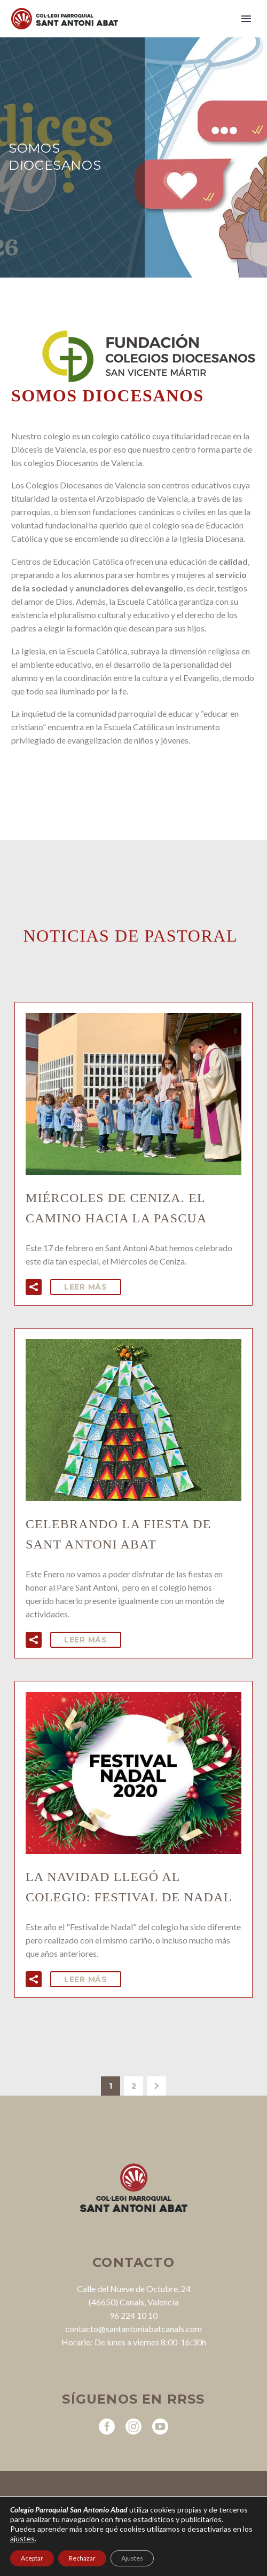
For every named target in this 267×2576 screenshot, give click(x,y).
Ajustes (132, 2558)
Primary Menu (246, 18)
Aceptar (32, 2558)
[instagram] (133, 2427)
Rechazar (82, 2558)
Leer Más (85, 1287)
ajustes (22, 2538)
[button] (34, 1287)
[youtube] (160, 2427)
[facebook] (107, 2427)
